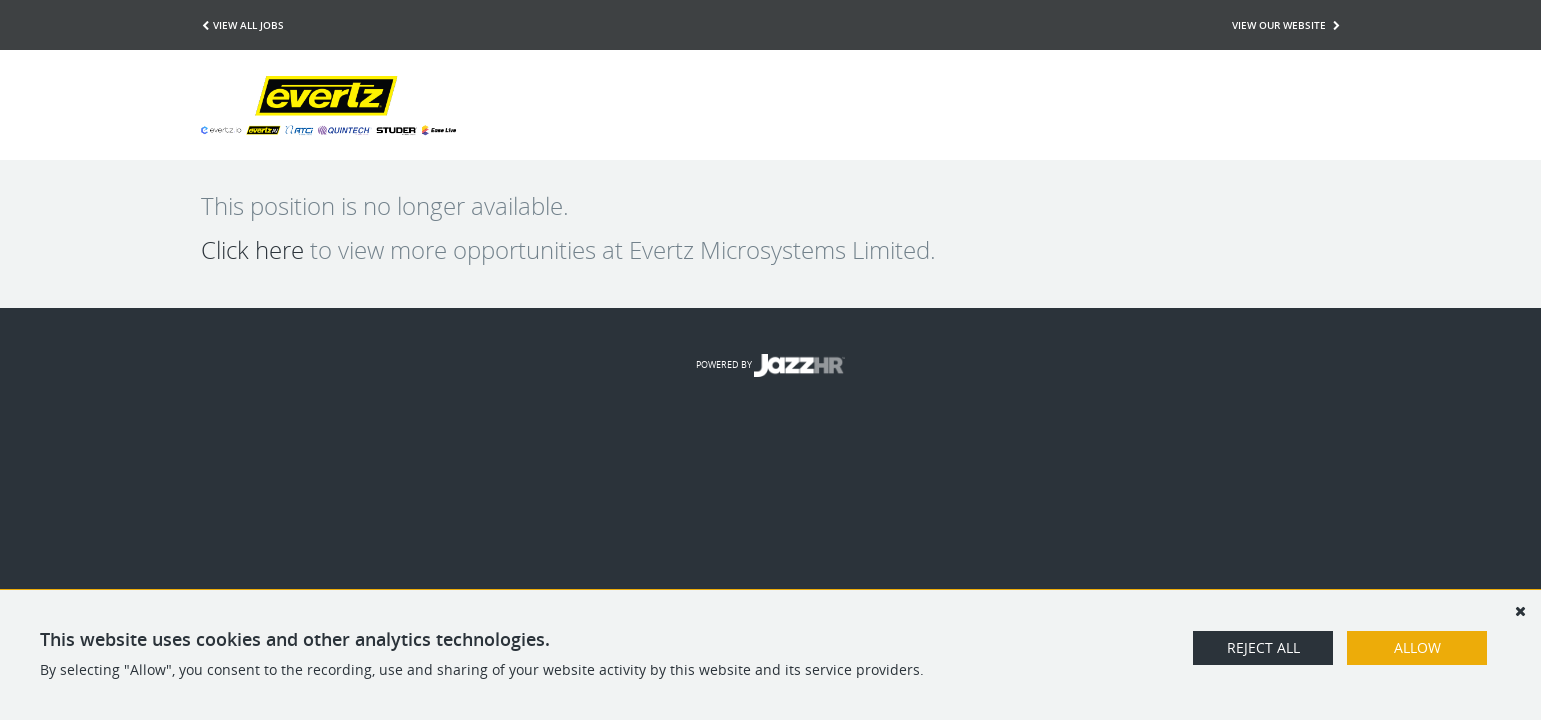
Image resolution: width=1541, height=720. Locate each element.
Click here (252, 250)
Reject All (1263, 647)
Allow (1417, 647)
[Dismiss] (1520, 611)
